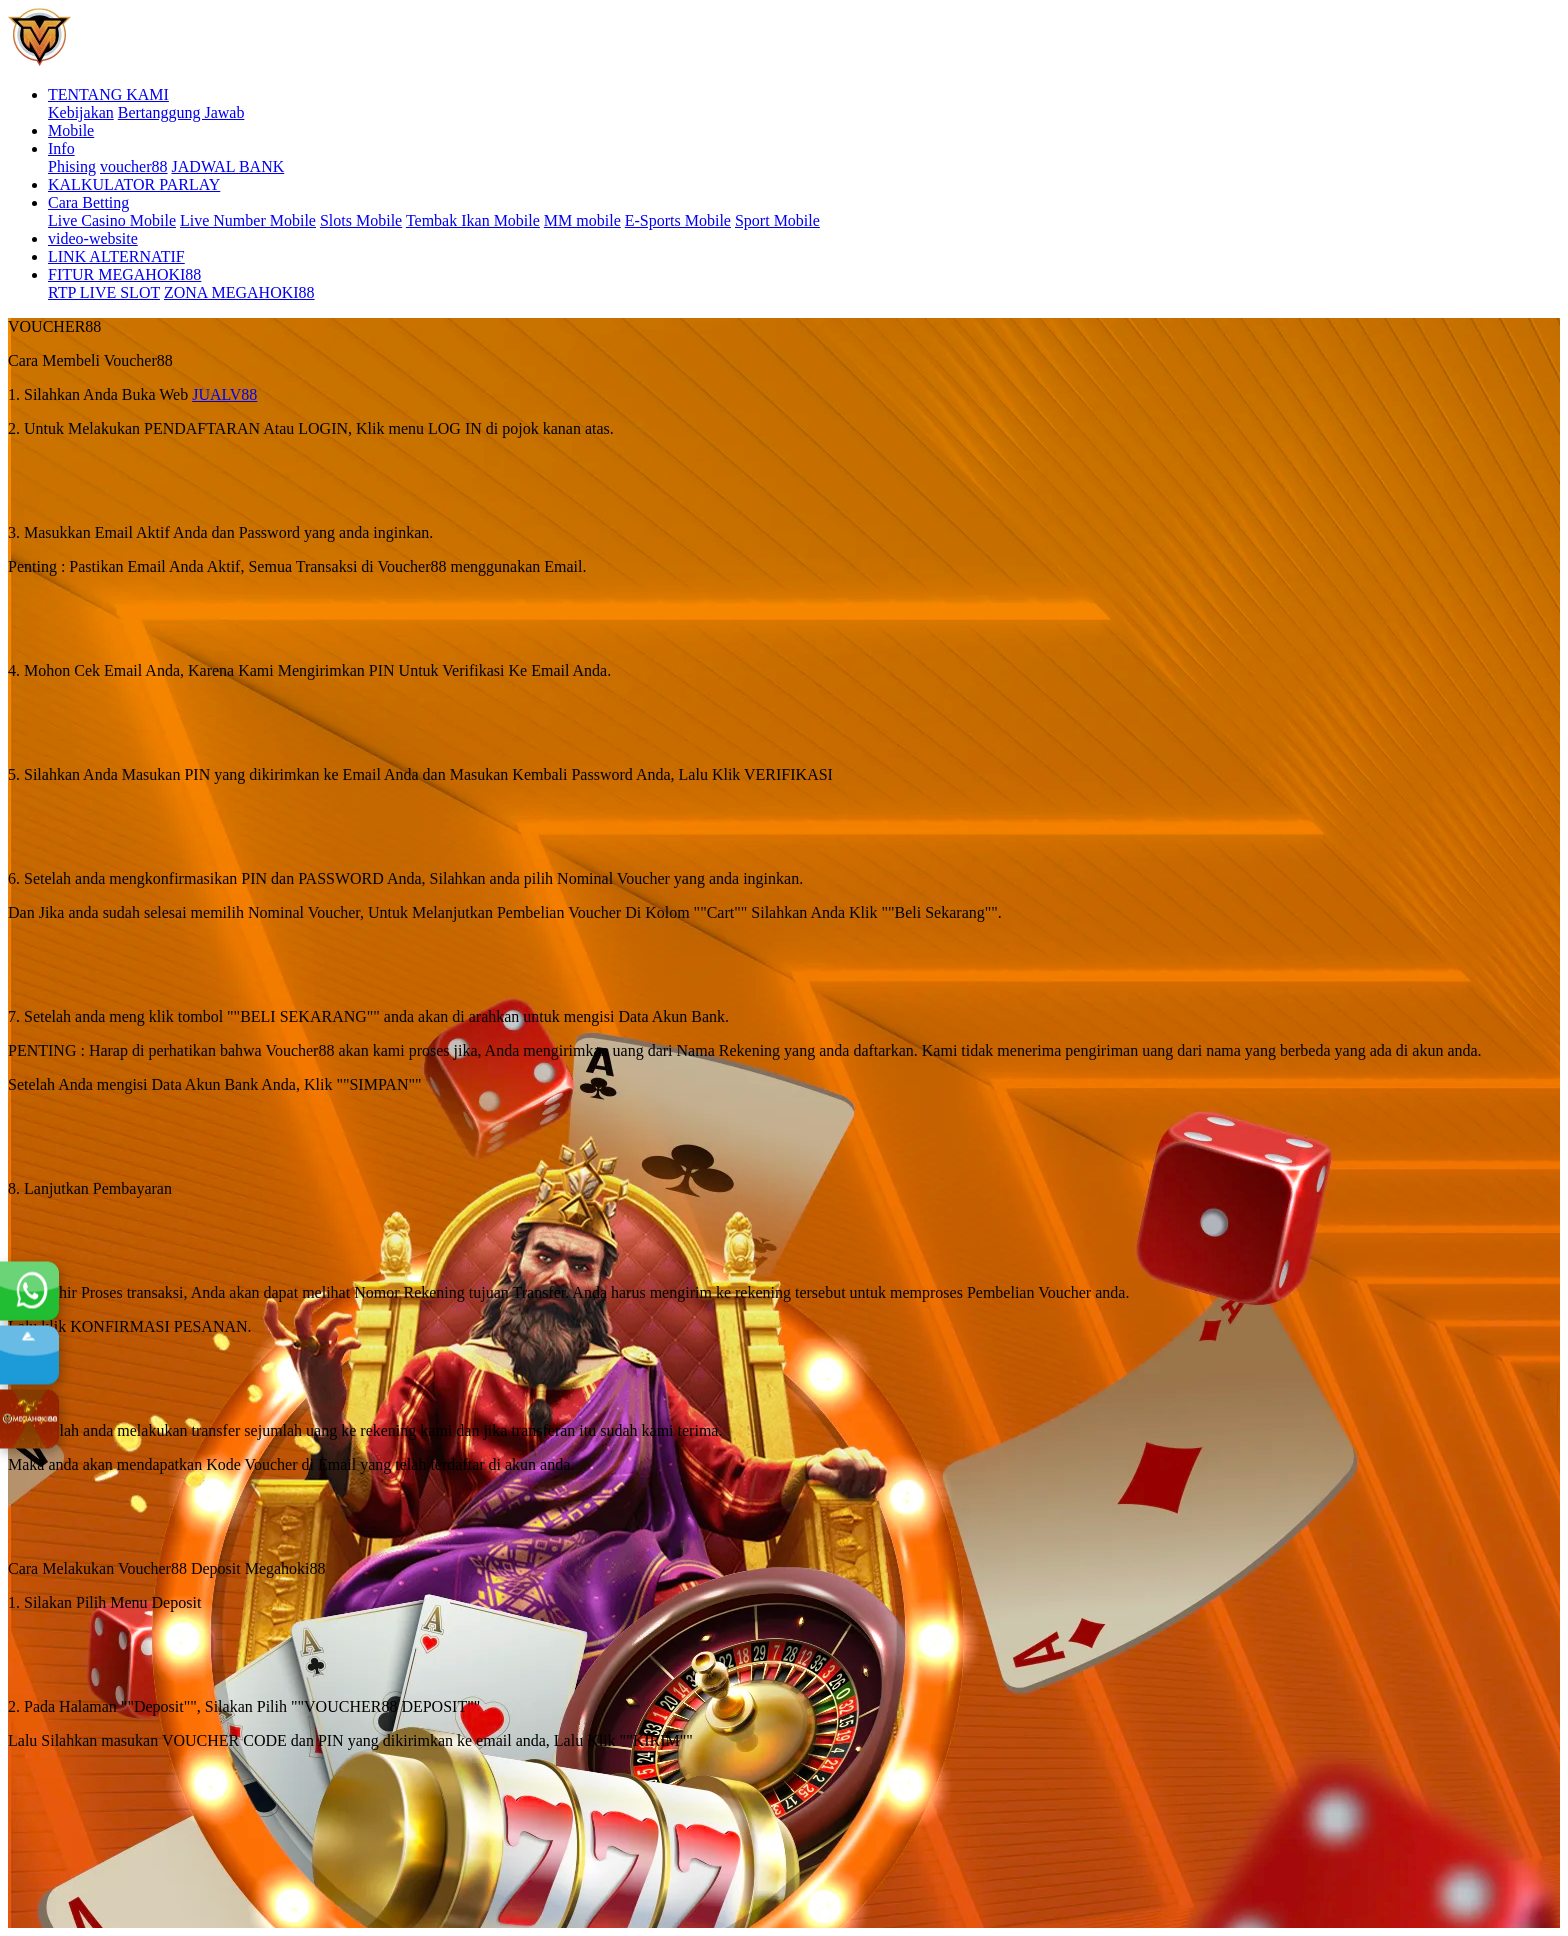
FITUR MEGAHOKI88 (124, 274)
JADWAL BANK (228, 166)
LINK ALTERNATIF (116, 256)
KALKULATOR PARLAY (134, 184)
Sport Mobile (777, 220)
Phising (72, 166)
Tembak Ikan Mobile (473, 220)
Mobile (71, 130)
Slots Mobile (361, 220)
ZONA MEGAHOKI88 (239, 292)
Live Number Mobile (248, 220)
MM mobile (582, 220)
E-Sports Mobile (678, 220)
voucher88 (134, 166)
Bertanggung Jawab (181, 112)
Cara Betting (88, 202)
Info (61, 148)
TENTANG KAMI (108, 94)
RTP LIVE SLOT (104, 292)
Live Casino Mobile (112, 220)
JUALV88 (224, 394)
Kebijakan (81, 112)
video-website (93, 238)
